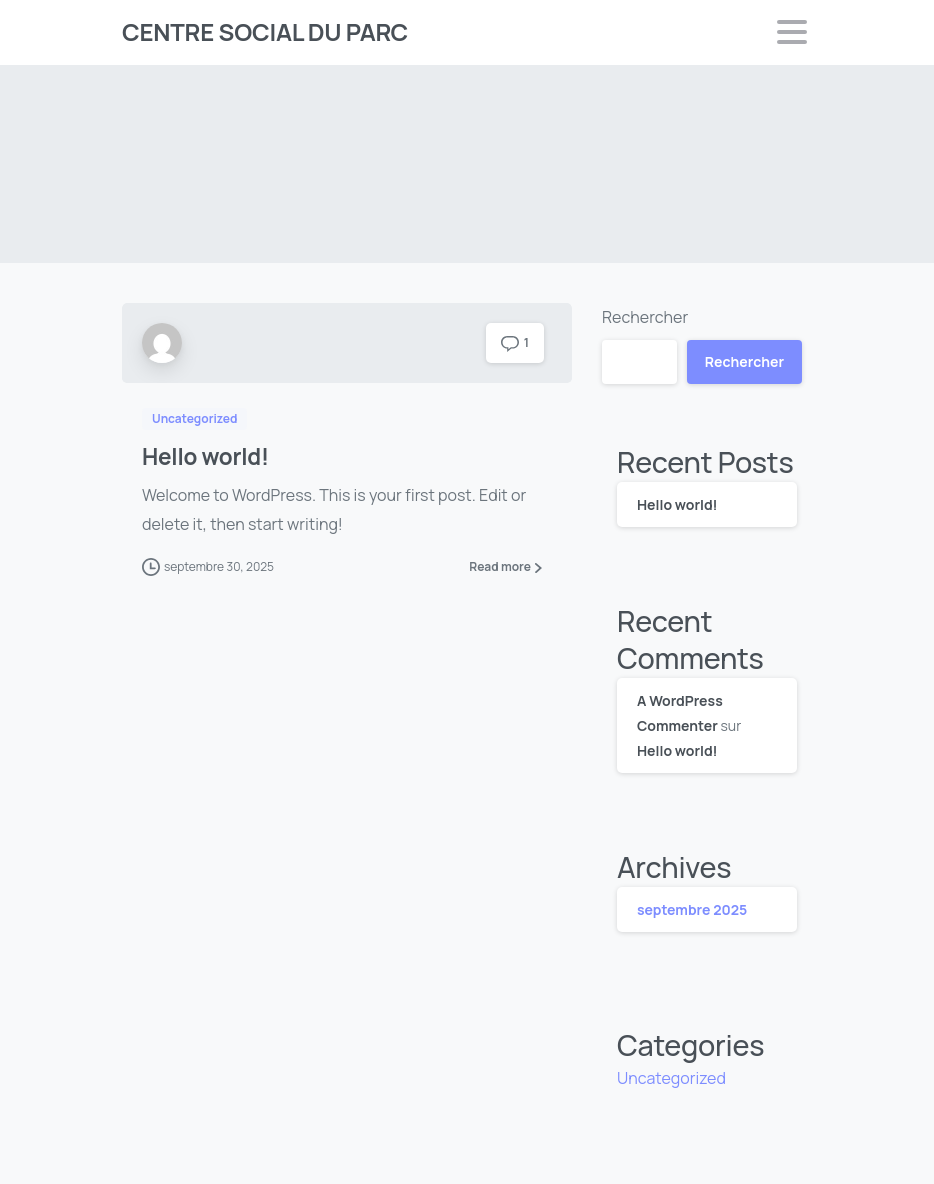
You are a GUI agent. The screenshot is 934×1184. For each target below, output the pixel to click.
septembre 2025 (692, 909)
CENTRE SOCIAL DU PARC (265, 31)
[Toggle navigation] (792, 32)
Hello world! (205, 456)
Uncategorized (671, 1078)
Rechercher (645, 317)
